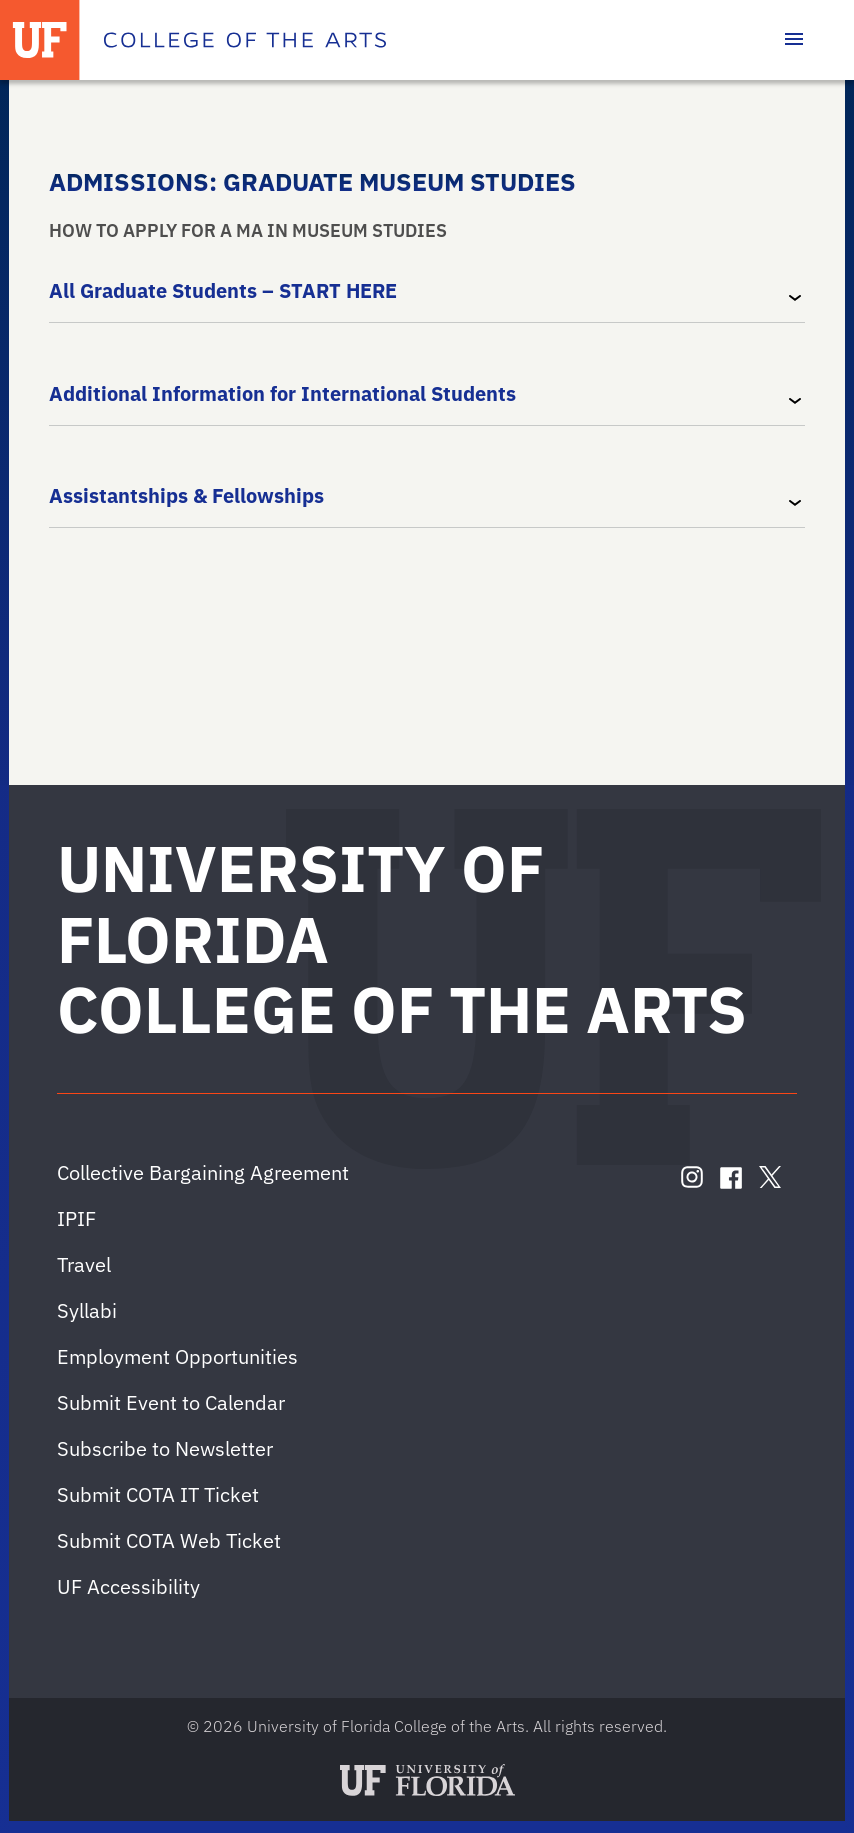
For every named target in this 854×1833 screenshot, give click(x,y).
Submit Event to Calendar (171, 1402)
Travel (84, 1264)
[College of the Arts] (245, 40)
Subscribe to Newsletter (165, 1448)
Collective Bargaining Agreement (203, 1172)
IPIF (76, 1218)
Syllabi (87, 1310)
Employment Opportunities (177, 1356)
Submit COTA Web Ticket (169, 1540)
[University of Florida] (40, 40)
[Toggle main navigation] (794, 40)
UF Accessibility (128, 1586)
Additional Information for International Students (282, 392)
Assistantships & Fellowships (186, 495)
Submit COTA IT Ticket (158, 1494)
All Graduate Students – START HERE (223, 290)
